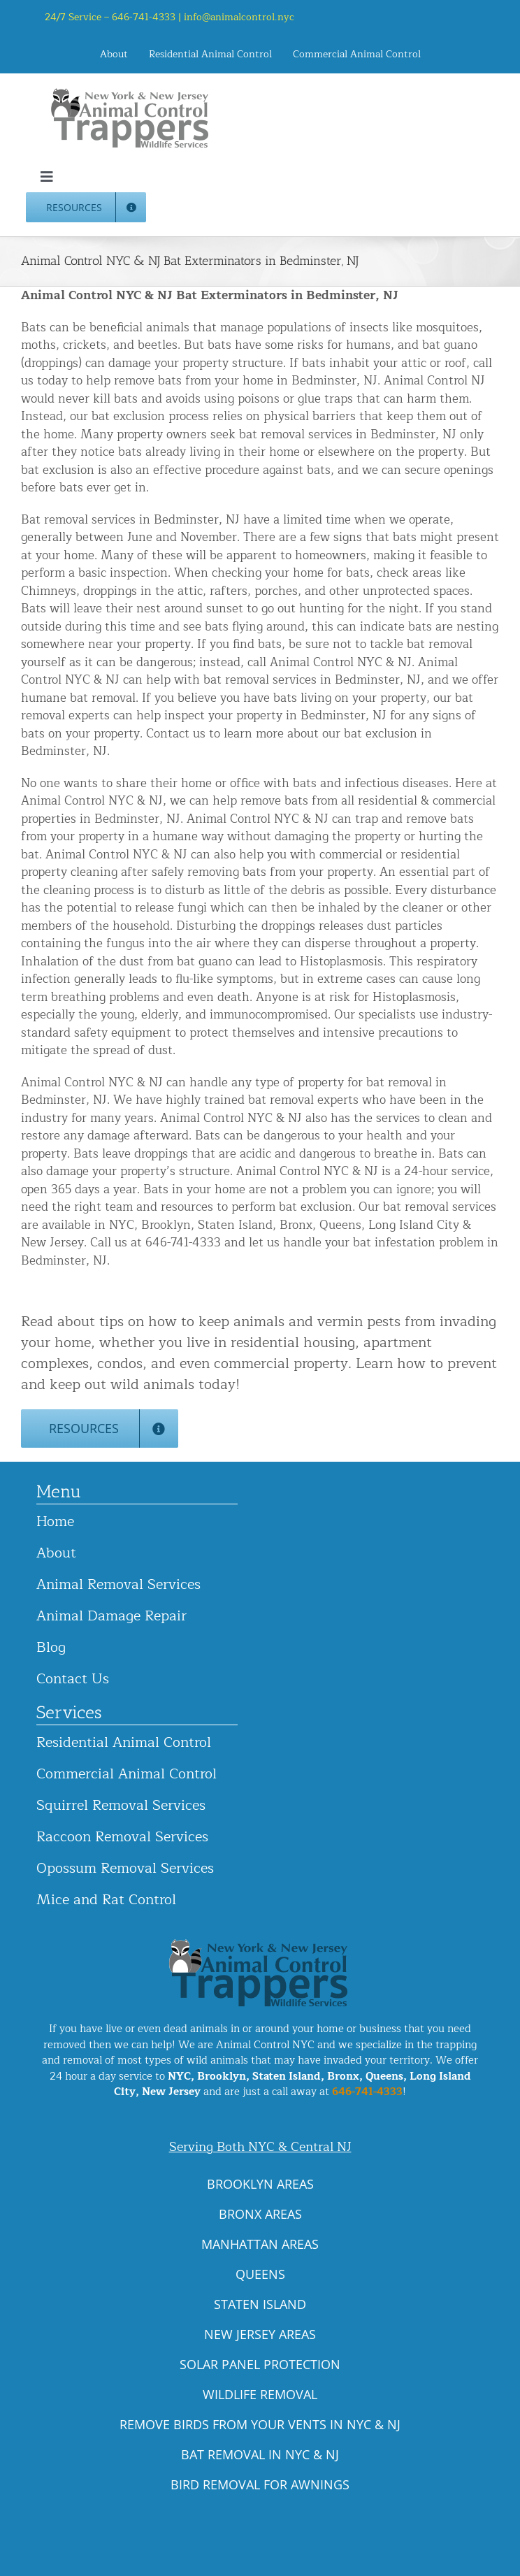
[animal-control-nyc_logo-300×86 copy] (131, 93)
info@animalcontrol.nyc (239, 17)
